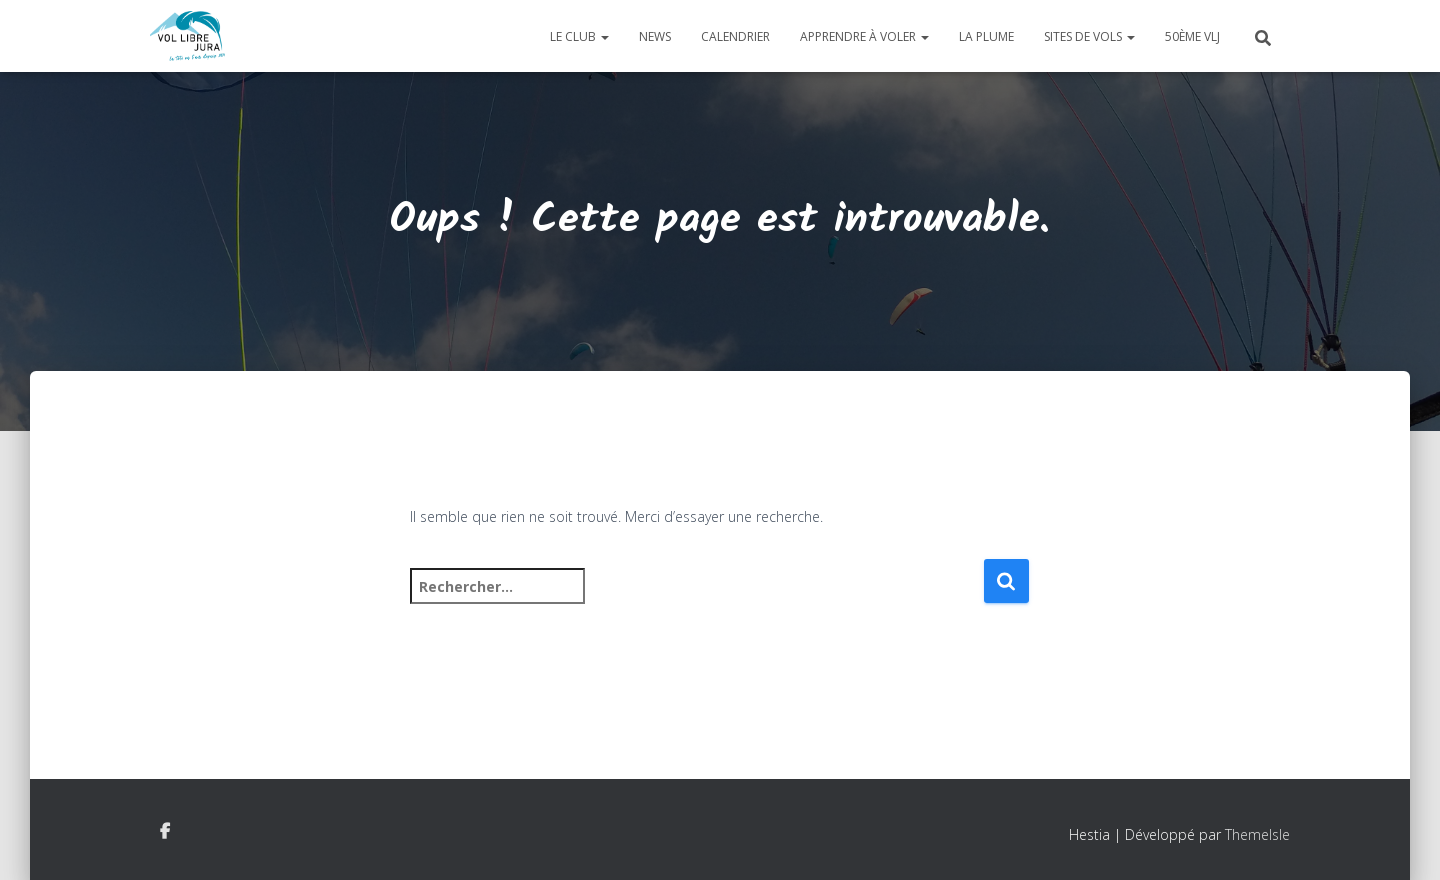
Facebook (165, 832)
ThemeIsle (1257, 834)
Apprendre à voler (864, 36)
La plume (986, 36)
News (655, 36)
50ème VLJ (1192, 36)
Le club (579, 36)
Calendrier (735, 36)
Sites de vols (1089, 36)
